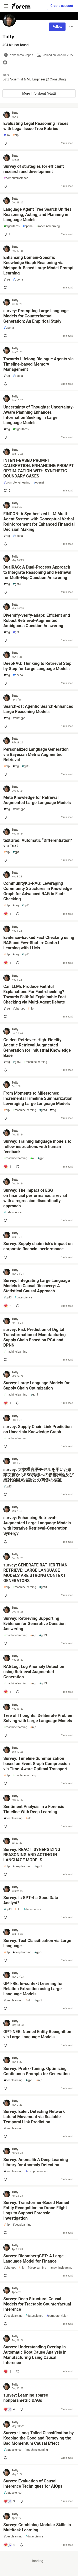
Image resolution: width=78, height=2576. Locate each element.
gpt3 (17, 584)
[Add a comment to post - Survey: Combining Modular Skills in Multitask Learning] (9, 2545)
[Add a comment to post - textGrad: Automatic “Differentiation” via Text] (6, 860)
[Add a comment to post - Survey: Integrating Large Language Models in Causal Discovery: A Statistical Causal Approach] (7, 1306)
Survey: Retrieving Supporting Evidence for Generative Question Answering (34, 1623)
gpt (16, 632)
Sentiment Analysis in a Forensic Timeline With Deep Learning (33, 1809)
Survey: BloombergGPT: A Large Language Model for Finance (33, 2258)
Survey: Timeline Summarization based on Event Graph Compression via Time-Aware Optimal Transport (36, 1763)
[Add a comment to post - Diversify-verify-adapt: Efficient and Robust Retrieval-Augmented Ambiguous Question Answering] (6, 640)
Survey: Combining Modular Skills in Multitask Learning (37, 2527)
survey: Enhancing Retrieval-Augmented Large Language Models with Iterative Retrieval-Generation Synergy (37, 1525)
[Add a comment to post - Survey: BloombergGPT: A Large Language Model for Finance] (6, 2275)
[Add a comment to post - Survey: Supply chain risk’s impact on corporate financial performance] (6, 1257)
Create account (61, 6)
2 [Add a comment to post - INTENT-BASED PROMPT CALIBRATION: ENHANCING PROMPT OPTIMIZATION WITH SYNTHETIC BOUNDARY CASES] (6, 490)
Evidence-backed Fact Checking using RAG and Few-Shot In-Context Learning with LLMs (38, 942)
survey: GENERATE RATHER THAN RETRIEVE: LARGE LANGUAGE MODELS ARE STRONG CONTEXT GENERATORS (35, 1572)
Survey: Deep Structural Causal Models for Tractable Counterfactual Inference (37, 2304)
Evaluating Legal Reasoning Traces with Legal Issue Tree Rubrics (35, 126)
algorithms (12, 226)
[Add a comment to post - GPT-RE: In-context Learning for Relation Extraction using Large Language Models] (6, 2008)
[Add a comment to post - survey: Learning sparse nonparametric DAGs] (9, 2409)
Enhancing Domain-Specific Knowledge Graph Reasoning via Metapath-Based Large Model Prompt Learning (38, 265)
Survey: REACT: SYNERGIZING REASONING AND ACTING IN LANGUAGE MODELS (31, 1854)
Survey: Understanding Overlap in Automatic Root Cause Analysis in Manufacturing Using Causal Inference (35, 2354)
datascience (12, 1212)
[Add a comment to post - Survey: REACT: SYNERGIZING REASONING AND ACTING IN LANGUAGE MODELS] (6, 1874)
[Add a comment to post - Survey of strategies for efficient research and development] (6, 186)
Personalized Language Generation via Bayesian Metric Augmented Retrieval (36, 754)
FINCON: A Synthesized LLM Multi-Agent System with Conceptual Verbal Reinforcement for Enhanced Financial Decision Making (39, 521)
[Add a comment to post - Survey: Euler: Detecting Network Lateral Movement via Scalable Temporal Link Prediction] (6, 2136)
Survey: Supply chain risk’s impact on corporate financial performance (38, 1246)
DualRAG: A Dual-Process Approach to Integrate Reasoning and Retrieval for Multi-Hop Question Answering (37, 572)
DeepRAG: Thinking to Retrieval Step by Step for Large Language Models (37, 666)
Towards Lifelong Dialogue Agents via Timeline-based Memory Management (38, 364)
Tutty (15, 112)
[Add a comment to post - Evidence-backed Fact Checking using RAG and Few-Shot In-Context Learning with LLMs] (7, 963)
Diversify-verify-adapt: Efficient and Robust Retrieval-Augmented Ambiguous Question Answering (36, 620)
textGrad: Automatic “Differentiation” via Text (37, 843)
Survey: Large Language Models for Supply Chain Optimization (36, 1385)
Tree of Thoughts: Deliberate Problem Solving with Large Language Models (38, 1718)
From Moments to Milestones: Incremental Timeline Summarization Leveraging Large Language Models (37, 1098)
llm (7, 135)
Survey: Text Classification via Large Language (37, 1943)
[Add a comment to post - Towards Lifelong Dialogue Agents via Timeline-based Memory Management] (6, 384)
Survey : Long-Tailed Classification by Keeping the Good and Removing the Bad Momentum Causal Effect (38, 2438)
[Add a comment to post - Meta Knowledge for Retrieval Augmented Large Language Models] (6, 817)
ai (32, 1158)
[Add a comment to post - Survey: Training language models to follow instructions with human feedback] (7, 1166)
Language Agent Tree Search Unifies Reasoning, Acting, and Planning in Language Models (37, 214)
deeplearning (13, 1818)
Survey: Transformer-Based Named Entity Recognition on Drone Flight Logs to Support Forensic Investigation (36, 2210)
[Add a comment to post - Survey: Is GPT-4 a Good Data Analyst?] (6, 1917)
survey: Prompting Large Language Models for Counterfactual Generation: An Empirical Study (36, 316)
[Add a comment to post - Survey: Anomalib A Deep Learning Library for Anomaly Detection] (6, 2179)
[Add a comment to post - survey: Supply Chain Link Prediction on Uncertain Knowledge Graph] (6, 1446)
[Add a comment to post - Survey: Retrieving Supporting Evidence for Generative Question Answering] (6, 1643)
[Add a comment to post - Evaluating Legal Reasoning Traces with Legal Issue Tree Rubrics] (6, 143)
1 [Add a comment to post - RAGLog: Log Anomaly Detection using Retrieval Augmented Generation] (19, 1691)
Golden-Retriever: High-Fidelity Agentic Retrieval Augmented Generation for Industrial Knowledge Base (37, 1047)
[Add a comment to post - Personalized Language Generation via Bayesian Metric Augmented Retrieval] (6, 774)
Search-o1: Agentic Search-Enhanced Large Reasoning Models (38, 709)
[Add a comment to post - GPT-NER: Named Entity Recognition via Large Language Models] (6, 2045)
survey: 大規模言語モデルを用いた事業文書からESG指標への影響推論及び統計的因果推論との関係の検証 (38, 1474)
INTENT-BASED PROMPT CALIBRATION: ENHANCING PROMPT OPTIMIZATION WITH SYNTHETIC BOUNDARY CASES (38, 468)
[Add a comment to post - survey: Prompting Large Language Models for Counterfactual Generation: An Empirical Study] (6, 335)
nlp (16, 135)
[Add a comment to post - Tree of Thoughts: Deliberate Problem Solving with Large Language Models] (6, 1735)
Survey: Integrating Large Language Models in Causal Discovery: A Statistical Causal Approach (36, 1285)
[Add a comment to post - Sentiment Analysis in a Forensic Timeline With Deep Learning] (6, 1826)
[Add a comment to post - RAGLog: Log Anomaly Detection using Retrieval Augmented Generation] (7, 1692)
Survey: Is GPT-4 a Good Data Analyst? (30, 1900)
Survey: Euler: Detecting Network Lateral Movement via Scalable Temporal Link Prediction (34, 2116)
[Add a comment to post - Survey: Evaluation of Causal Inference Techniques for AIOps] (9, 2501)
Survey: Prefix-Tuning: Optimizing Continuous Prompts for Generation (36, 2071)
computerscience (16, 178)
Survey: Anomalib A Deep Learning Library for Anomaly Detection (35, 2162)
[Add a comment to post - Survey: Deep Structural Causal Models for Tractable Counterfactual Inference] (6, 2323)
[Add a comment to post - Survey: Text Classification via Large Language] (6, 1960)
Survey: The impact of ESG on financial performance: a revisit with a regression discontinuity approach (35, 1198)
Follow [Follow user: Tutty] (57, 27)
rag (7, 279)
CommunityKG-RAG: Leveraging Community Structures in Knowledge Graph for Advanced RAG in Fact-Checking (37, 891)
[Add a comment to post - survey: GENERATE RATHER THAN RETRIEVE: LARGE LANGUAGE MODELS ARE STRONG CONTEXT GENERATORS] (6, 1595)
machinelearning (48, 226)
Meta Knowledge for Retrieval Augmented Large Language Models (37, 800)
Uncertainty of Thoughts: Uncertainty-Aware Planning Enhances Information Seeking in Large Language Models (38, 415)
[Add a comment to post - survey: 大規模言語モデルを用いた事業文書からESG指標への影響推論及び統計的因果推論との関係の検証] (6, 1494)
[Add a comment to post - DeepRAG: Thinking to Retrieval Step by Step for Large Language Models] (6, 683)
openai (28, 226)
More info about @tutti (39, 93)
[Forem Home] (21, 6)
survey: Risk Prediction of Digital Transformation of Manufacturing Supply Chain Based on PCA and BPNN (34, 1337)
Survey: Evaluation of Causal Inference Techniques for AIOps (32, 2483)
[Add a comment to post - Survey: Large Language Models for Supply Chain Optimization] (7, 1403)
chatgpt (19, 718)
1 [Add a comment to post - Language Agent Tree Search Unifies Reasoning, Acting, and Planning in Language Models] (6, 234)
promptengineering (17, 482)
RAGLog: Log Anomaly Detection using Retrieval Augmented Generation (33, 1671)
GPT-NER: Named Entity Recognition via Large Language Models (37, 2034)
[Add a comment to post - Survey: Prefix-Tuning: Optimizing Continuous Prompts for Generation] (6, 2088)
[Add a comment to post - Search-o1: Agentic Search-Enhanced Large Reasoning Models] (6, 726)
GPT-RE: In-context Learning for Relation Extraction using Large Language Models (33, 1988)
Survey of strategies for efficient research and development (33, 169)
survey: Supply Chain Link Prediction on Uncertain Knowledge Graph (37, 1429)
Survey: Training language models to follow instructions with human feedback (37, 1146)
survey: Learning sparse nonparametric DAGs (25, 2398)
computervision (36, 2171)
